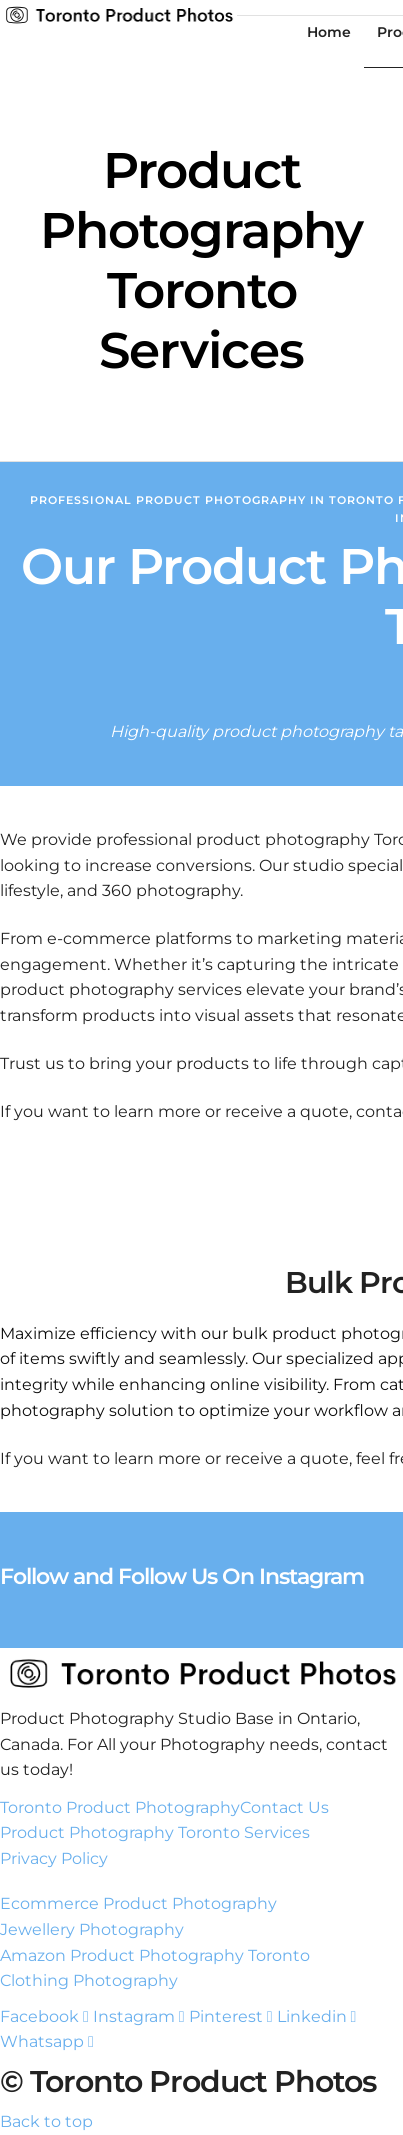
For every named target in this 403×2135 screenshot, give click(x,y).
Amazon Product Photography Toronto (155, 1955)
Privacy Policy (54, 1858)
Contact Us (284, 1807)
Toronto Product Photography (120, 1807)
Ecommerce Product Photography (138, 1903)
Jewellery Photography (92, 1929)
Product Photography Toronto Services (155, 1832)
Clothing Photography (89, 1980)
